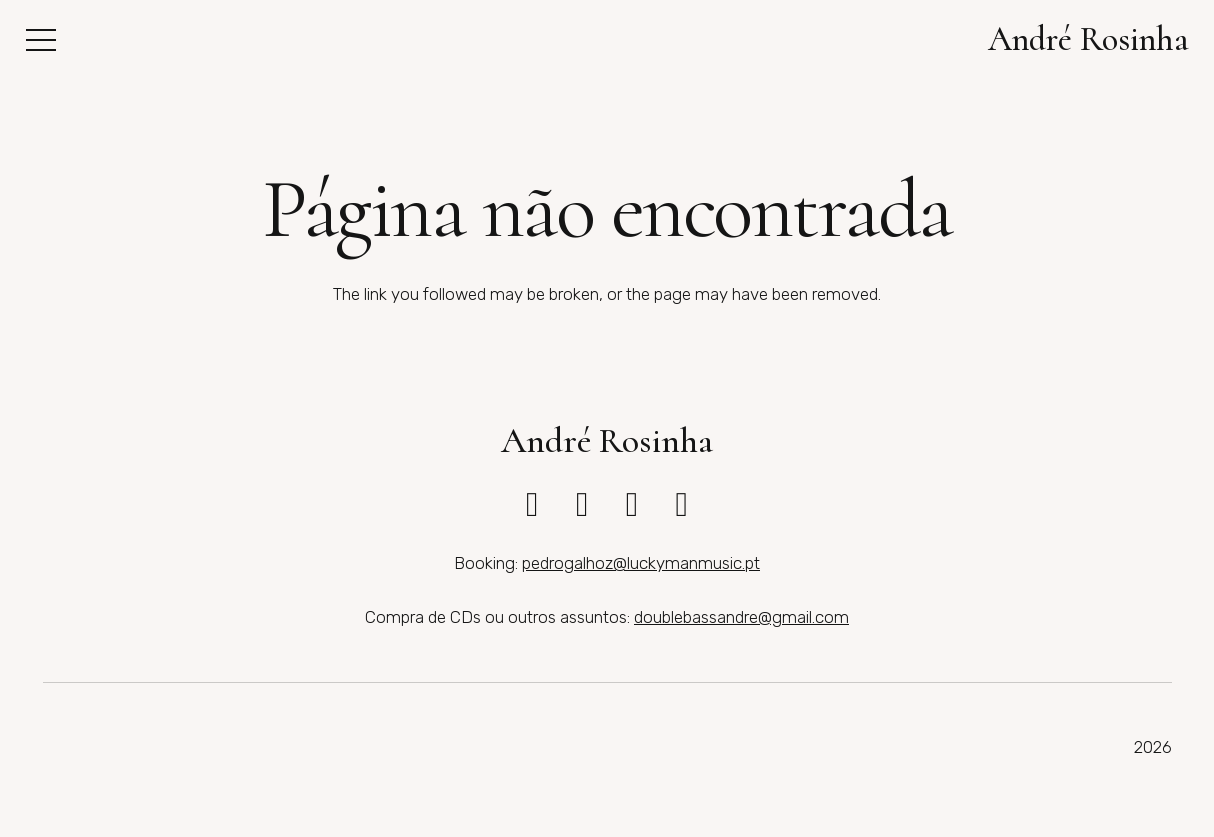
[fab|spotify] (681, 505)
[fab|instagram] (532, 505)
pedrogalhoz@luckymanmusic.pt (641, 563)
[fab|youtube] (582, 505)
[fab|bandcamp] (632, 505)
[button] (40, 40)
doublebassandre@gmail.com (741, 617)
